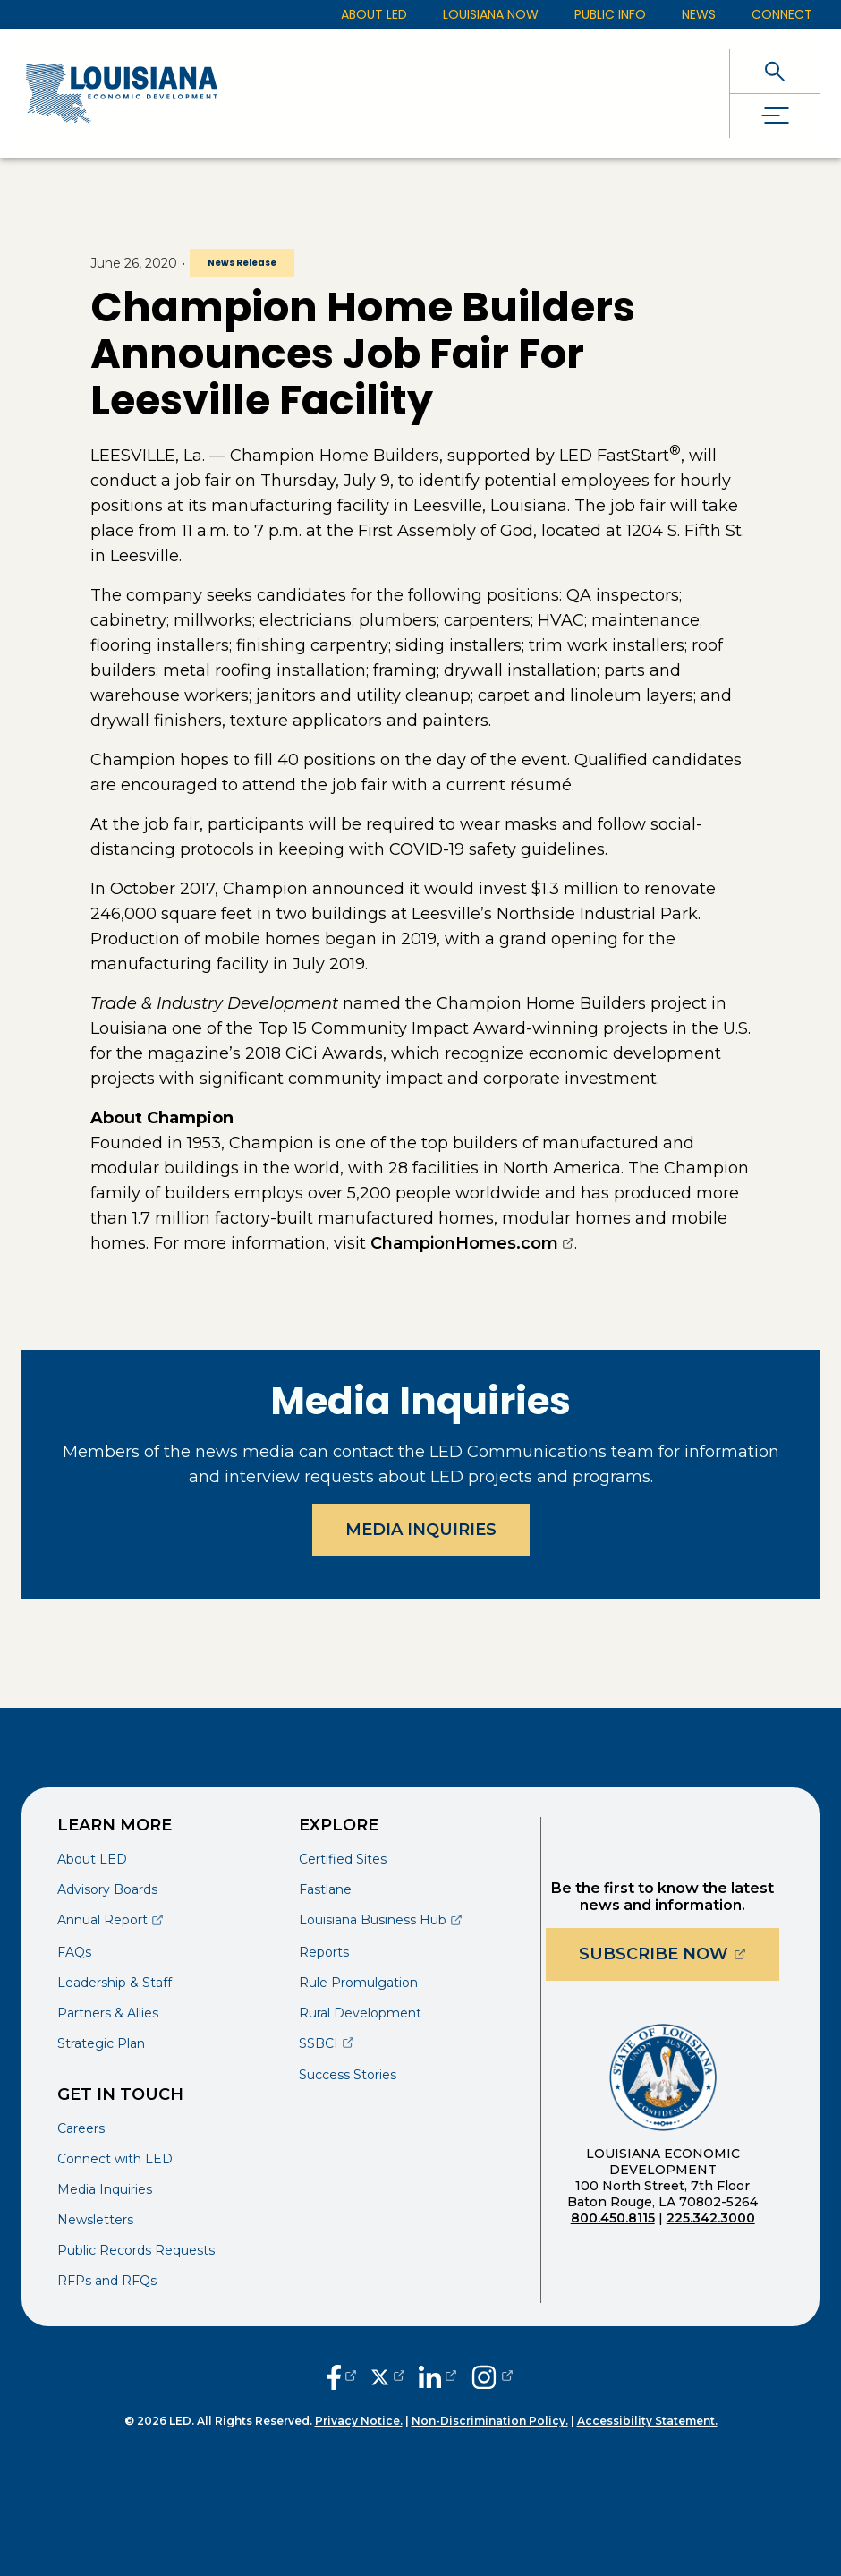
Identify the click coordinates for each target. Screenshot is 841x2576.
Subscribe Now (679, 1953)
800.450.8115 (613, 2218)
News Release (242, 262)
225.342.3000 (711, 2218)
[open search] (775, 71)
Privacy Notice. (359, 2420)
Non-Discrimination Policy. (490, 2420)
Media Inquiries (421, 1530)
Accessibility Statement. (647, 2420)
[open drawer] (775, 116)
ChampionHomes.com (472, 1243)
